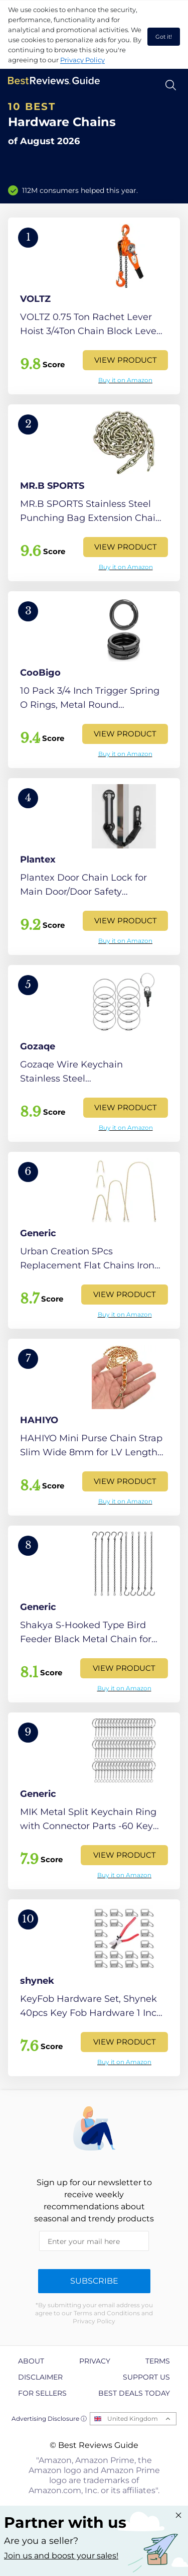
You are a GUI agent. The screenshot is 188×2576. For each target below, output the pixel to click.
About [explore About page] (31, 2361)
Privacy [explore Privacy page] (94, 2361)
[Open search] (170, 85)
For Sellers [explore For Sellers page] (42, 2393)
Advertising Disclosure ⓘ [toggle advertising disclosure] (49, 2418)
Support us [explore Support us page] (146, 2377)
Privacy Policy (82, 60)
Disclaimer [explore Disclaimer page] (40, 2377)
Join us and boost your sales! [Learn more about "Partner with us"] (61, 2555)
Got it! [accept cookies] (163, 36)
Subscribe (94, 2281)
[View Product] (94, 306)
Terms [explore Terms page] (157, 2361)
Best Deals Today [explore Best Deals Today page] (134, 2393)
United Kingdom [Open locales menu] (132, 2418)
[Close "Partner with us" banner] (178, 2515)
